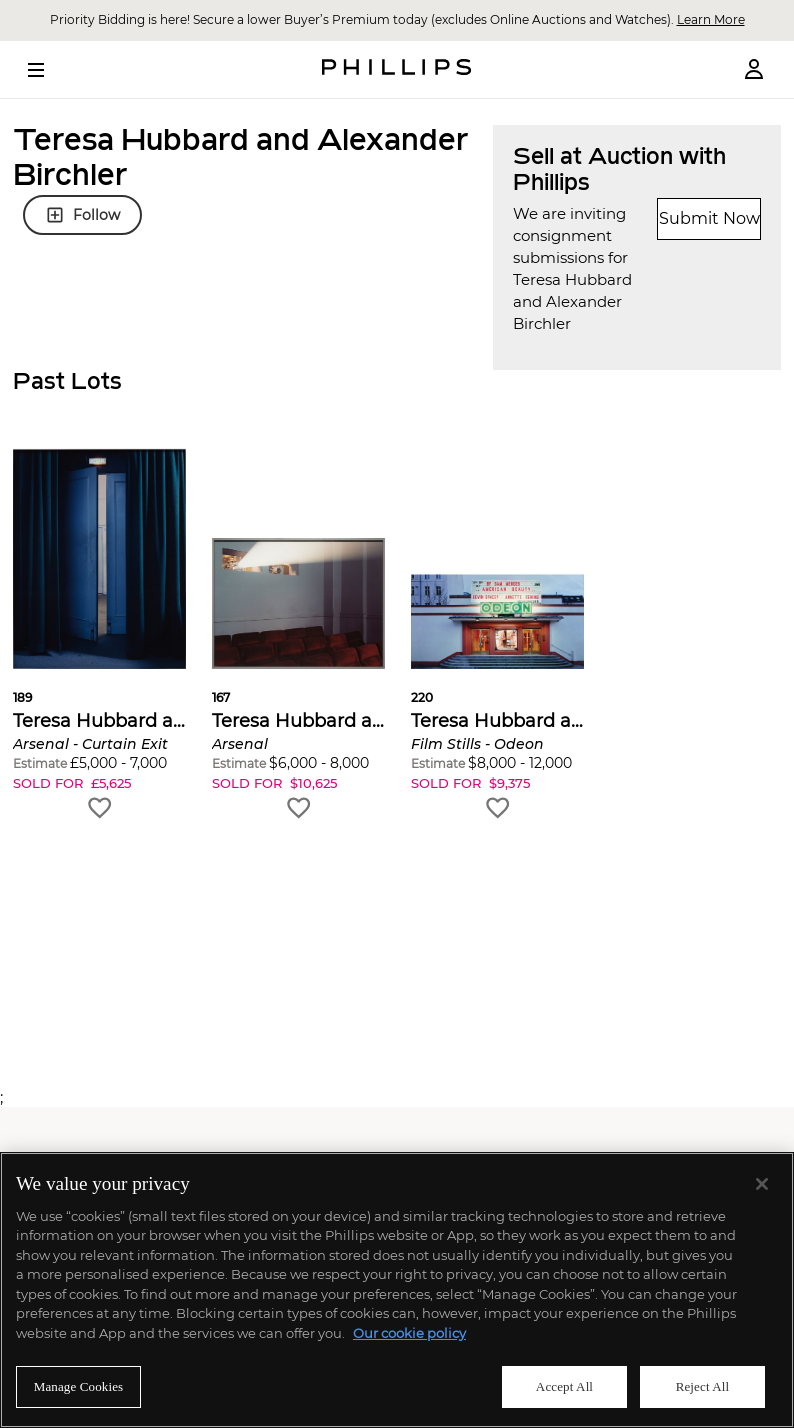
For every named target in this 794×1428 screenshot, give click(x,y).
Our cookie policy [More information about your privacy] (409, 1333)
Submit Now (709, 218)
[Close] (762, 1184)
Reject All (703, 1386)
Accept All (564, 1386)
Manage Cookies (79, 1386)
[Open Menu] (50, 70)
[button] (99, 634)
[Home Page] (397, 69)
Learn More (711, 19)
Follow (82, 215)
